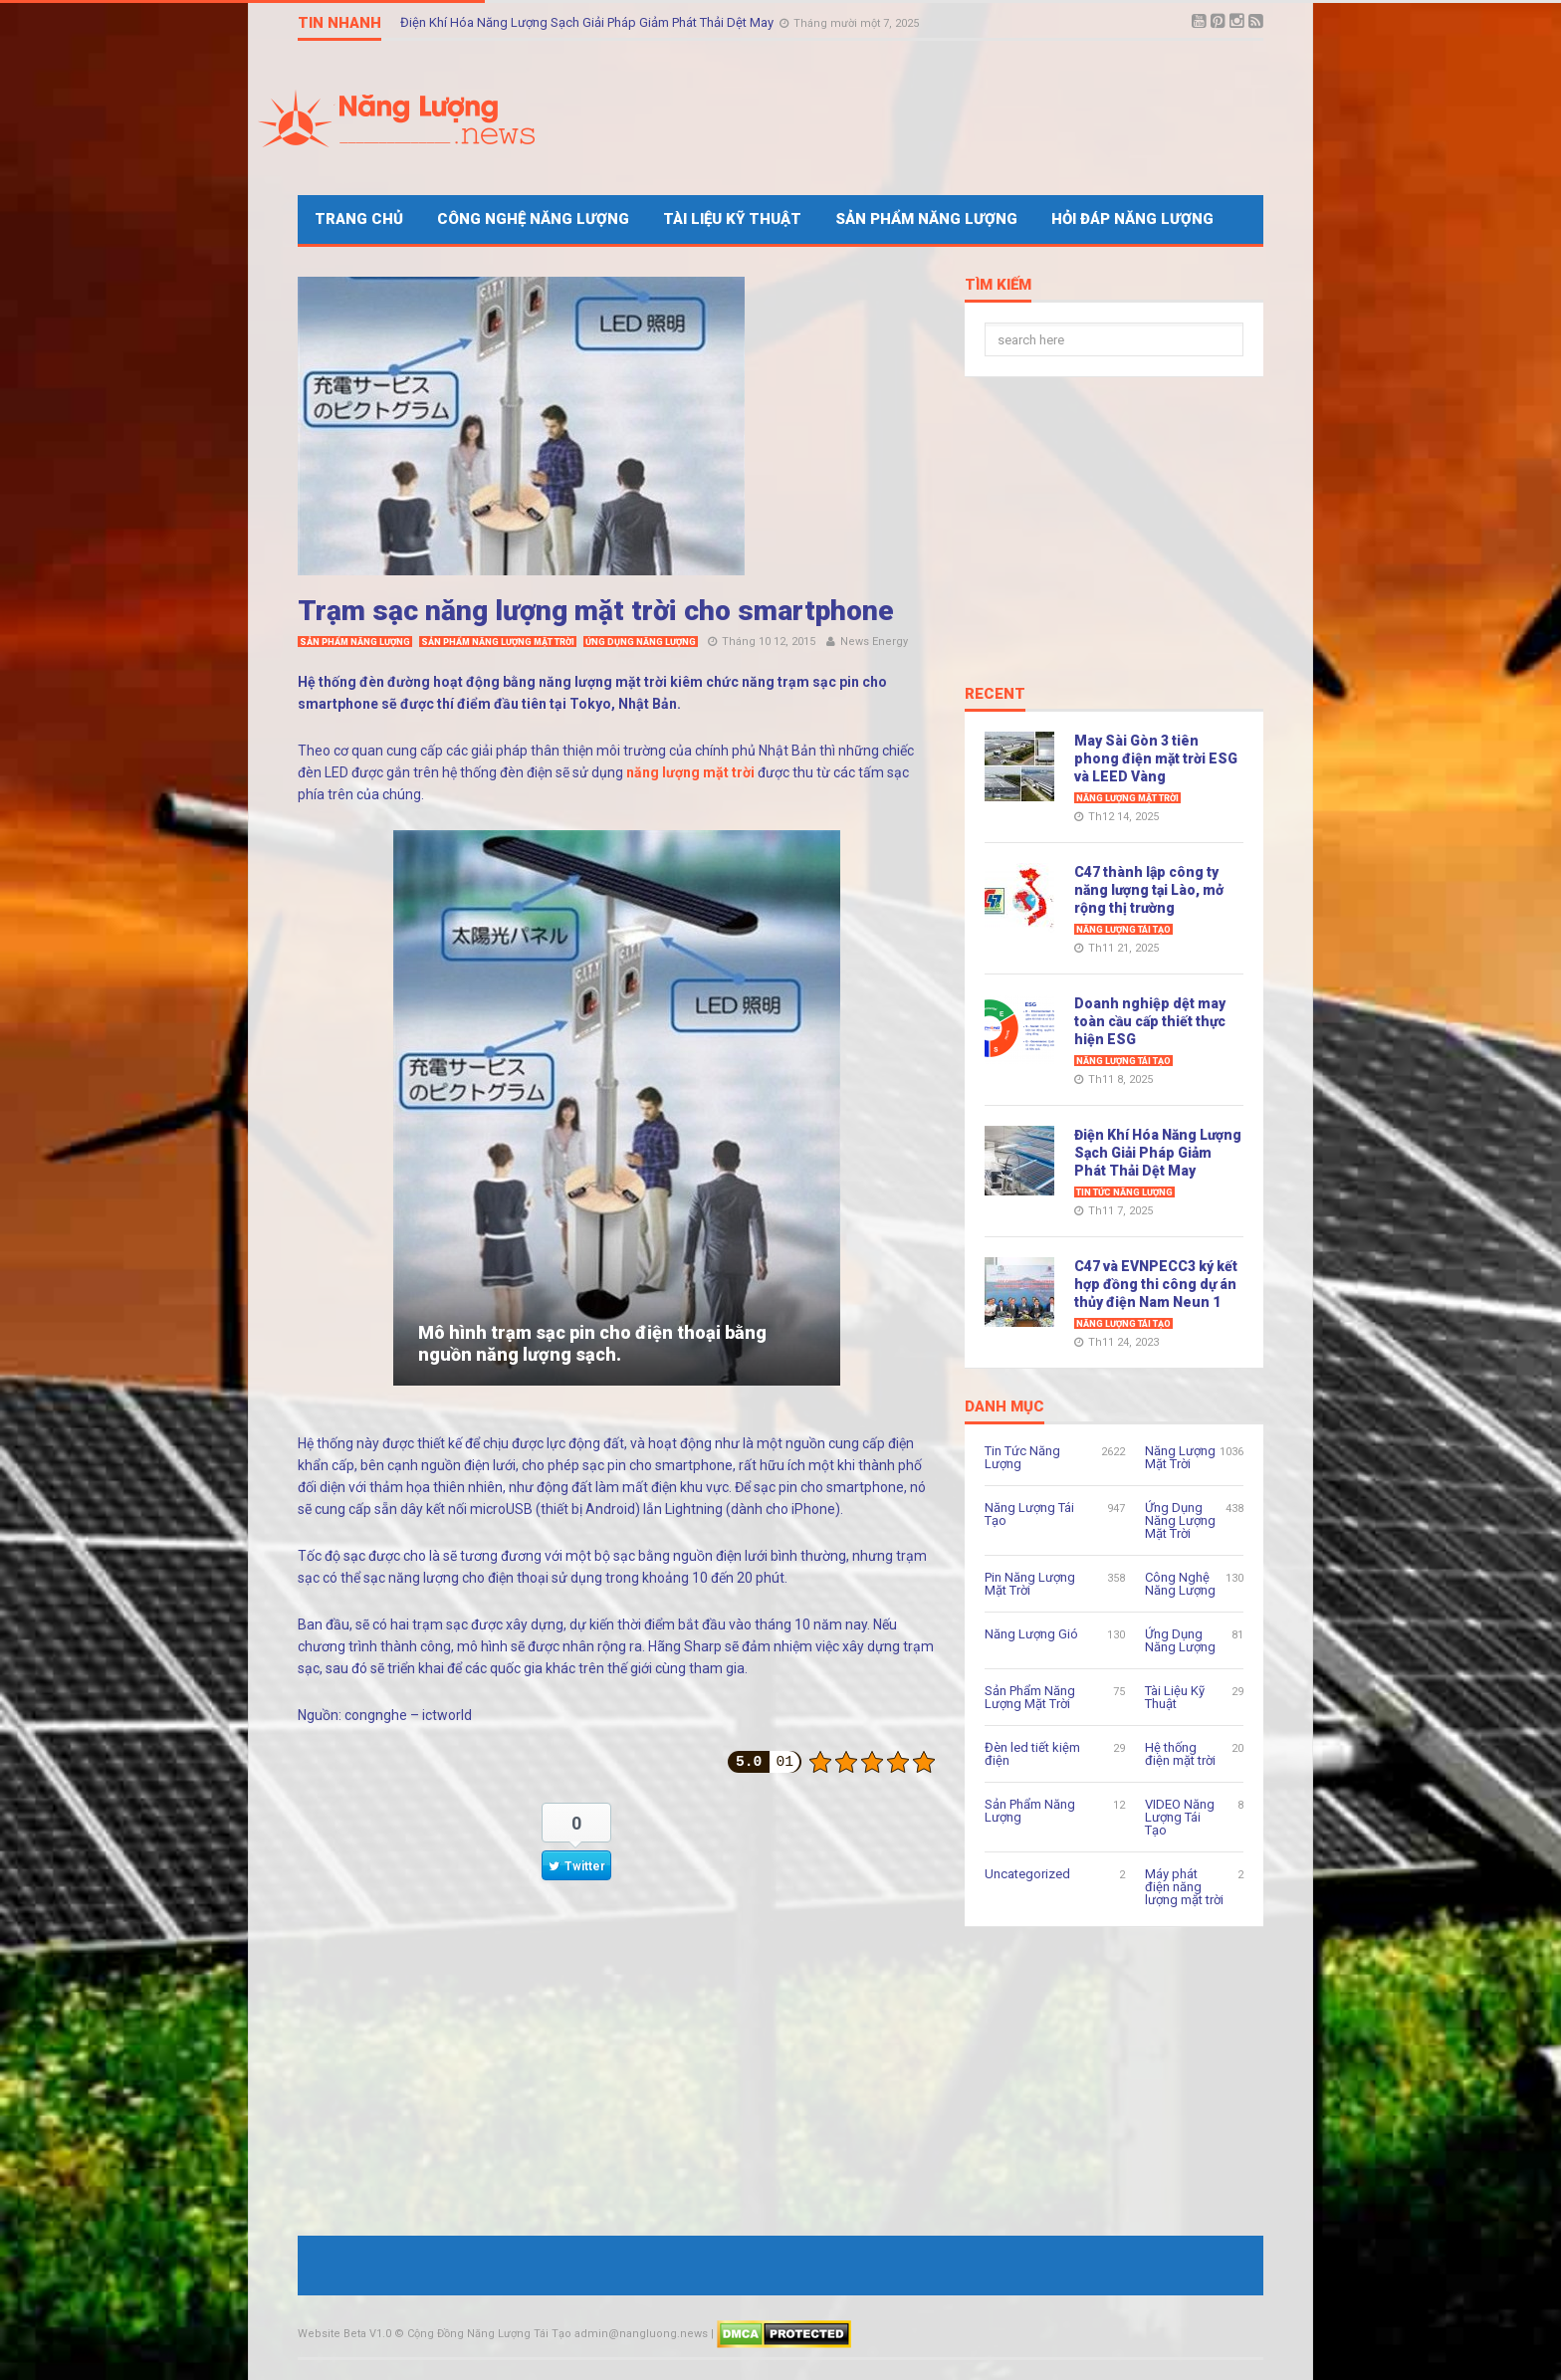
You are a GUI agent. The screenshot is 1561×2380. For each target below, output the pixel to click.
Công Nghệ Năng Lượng (533, 219)
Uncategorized (1027, 1873)
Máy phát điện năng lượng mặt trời (1184, 1886)
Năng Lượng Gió (1031, 1633)
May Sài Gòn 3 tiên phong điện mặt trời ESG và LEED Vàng (1155, 758)
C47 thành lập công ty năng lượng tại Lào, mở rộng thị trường (1149, 890)
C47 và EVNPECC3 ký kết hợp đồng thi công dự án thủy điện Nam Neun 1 (1155, 1284)
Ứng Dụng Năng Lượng (640, 642)
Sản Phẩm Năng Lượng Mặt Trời (497, 642)
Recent (995, 695)
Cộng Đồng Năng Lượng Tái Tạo (489, 2333)
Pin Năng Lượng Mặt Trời (1030, 1584)
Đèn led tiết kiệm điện (1032, 1754)
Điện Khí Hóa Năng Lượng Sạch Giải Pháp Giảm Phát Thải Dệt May (588, 22)
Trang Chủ (359, 219)
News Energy (874, 641)
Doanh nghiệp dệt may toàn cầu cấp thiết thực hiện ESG (1150, 1021)
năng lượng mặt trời (690, 772)
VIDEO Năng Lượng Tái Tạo (1180, 1817)
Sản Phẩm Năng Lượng (926, 219)
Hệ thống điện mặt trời (1180, 1754)
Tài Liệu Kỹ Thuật (732, 219)
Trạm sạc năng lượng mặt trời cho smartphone (596, 610)
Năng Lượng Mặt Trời (1127, 798)
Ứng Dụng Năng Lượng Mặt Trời (1180, 1520)
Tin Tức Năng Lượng (1124, 1192)
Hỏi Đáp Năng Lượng (1132, 219)
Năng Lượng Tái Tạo (1123, 930)
